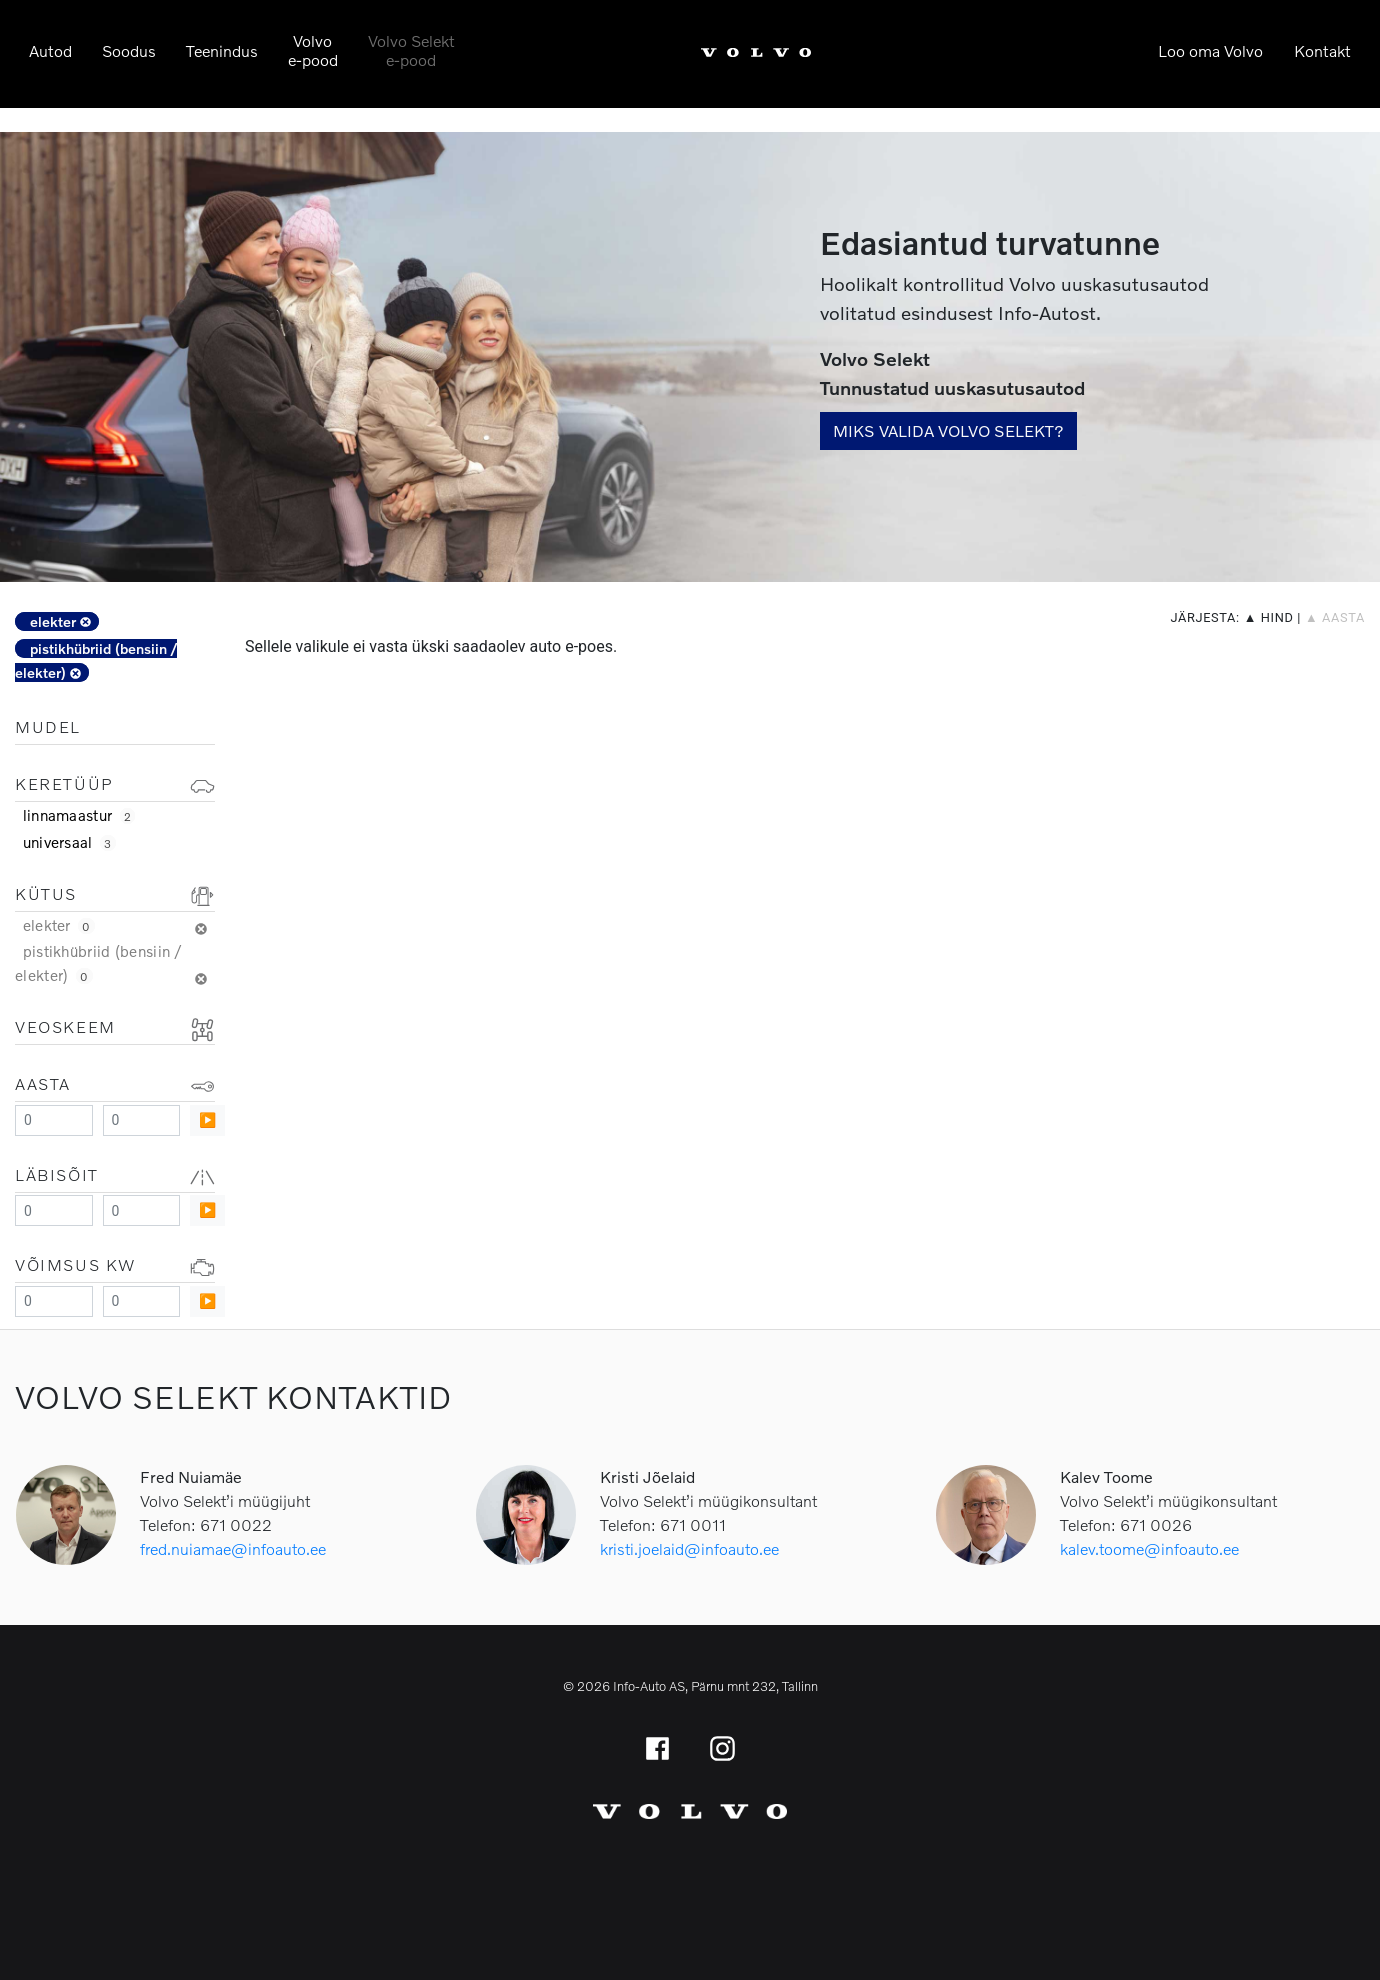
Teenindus (222, 50)
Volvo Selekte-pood (411, 50)
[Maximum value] (142, 1120)
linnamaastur (79, 815)
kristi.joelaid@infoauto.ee (689, 1548)
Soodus (129, 50)
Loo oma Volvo (1210, 50)
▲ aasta (1335, 617)
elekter (60, 621)
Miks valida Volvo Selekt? (948, 430)
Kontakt (1322, 50)
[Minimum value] (54, 1120)
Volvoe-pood (313, 50)
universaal (69, 842)
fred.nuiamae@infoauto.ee (233, 1548)
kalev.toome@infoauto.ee (1149, 1548)
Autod (50, 50)
